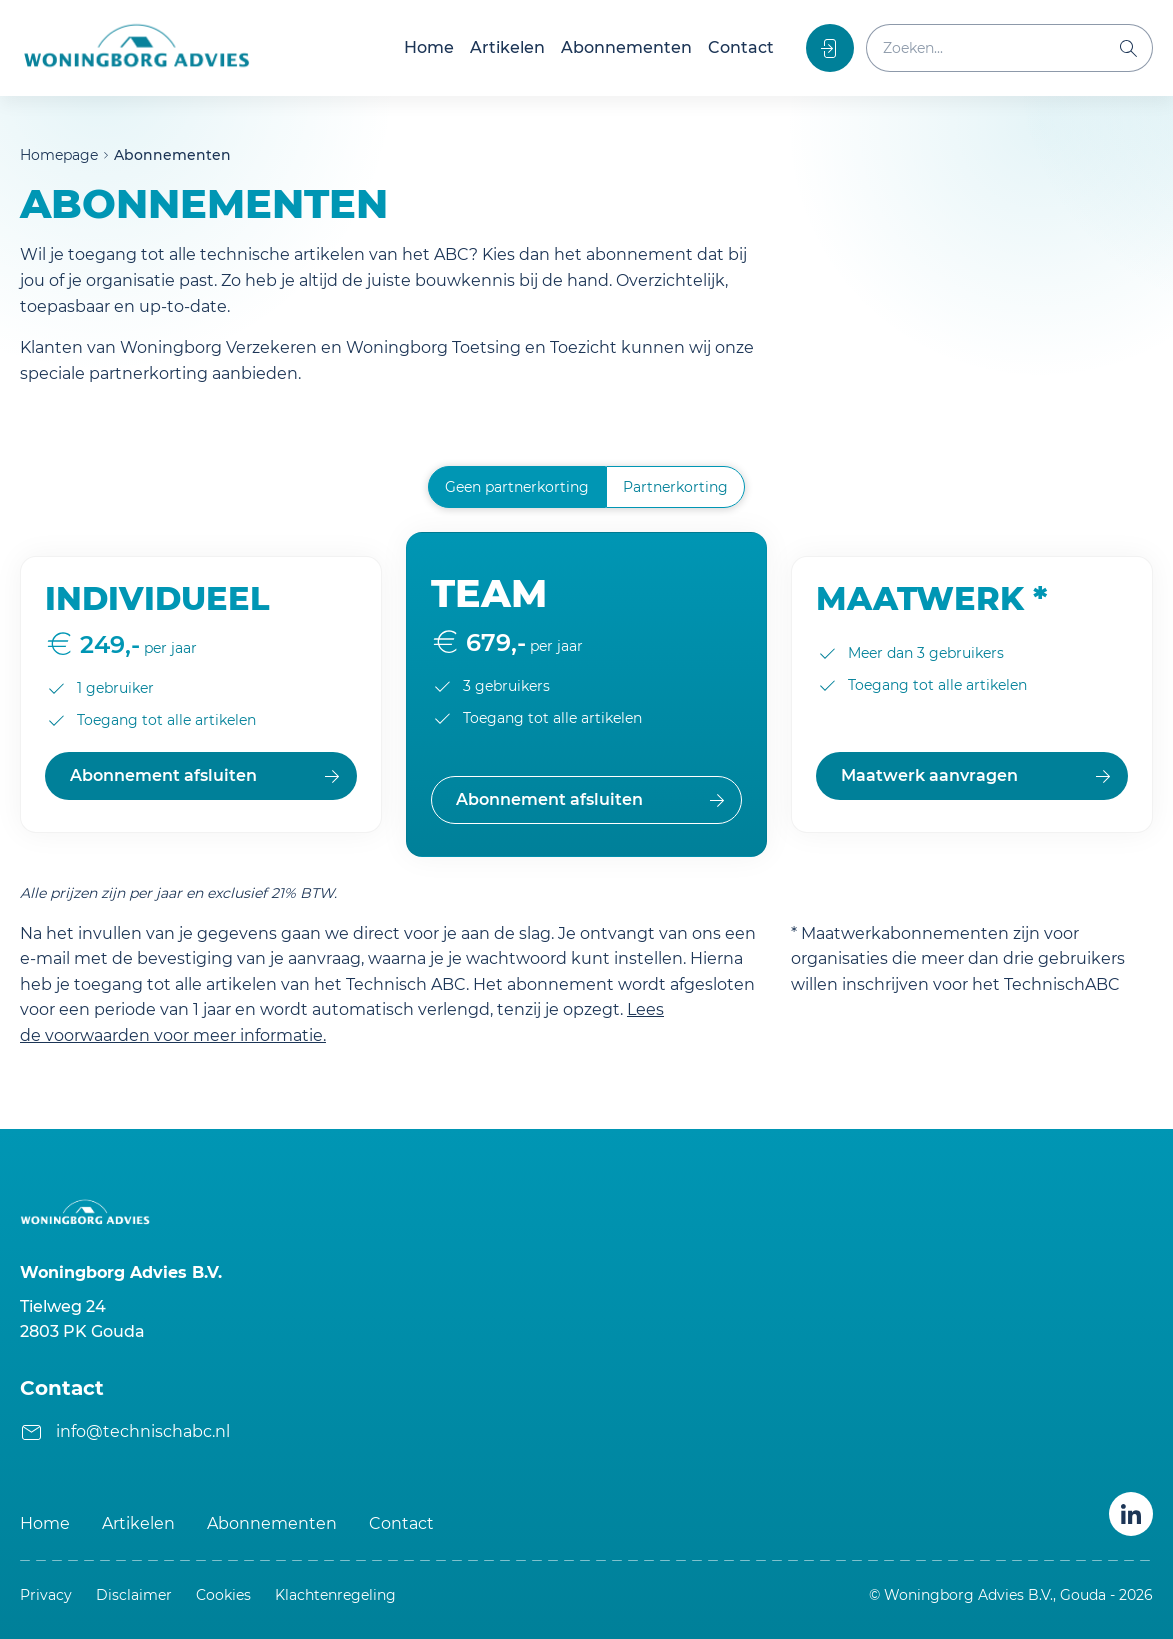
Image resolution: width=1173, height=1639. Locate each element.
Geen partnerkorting (517, 487)
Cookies (223, 1595)
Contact (741, 47)
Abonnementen (626, 47)
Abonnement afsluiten (163, 775)
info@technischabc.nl (143, 1431)
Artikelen (507, 47)
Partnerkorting (675, 487)
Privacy (46, 1595)
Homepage (59, 155)
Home (429, 47)
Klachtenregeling (335, 1595)
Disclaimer (134, 1595)
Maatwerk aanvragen (929, 775)
